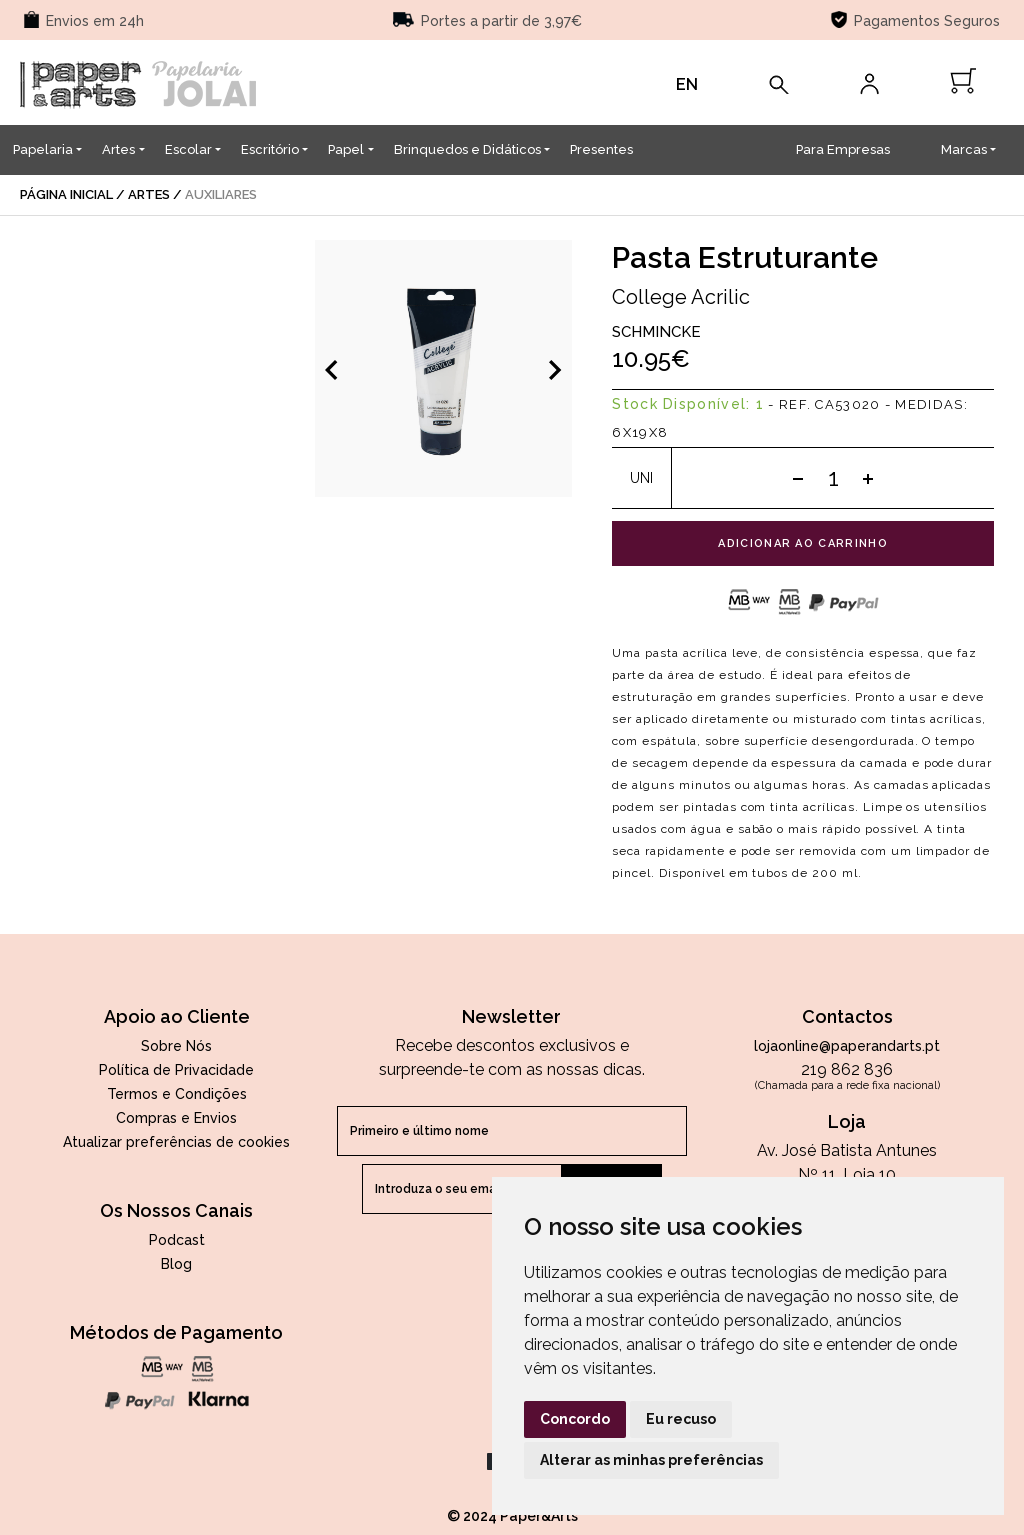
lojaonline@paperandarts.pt (847, 1046)
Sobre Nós (176, 1046)
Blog (176, 1264)
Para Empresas (843, 149)
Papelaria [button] (43, 149)
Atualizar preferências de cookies (176, 1142)
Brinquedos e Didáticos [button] (467, 149)
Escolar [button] (188, 149)
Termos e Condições (177, 1094)
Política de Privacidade (176, 1070)
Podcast (177, 1240)
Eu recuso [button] (681, 1419)
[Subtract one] (798, 478)
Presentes (601, 149)
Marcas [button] (964, 149)
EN (687, 84)
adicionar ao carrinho (803, 543)
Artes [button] (118, 149)
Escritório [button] (270, 149)
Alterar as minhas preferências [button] (651, 1460)
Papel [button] (346, 149)
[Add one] (868, 478)
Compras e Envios (176, 1118)
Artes (149, 194)
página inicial (66, 194)
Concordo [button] (575, 1419)
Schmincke (656, 332)
